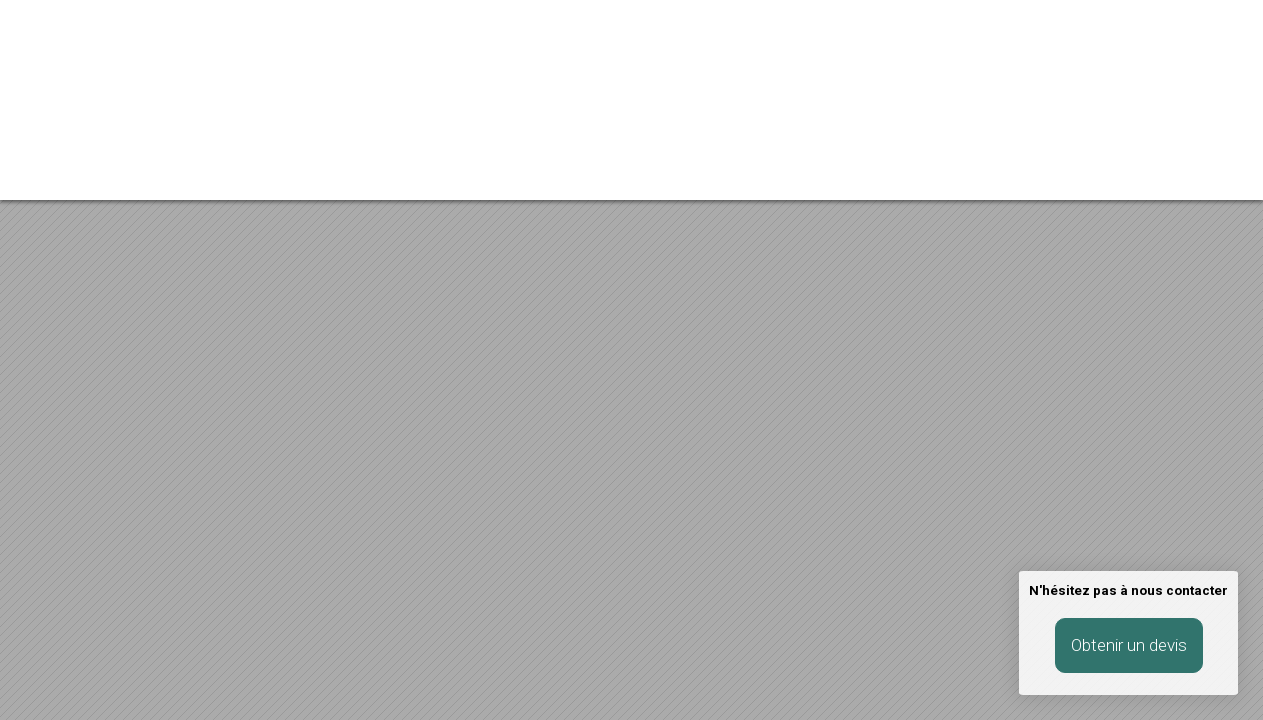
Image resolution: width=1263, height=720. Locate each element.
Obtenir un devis (1129, 645)
